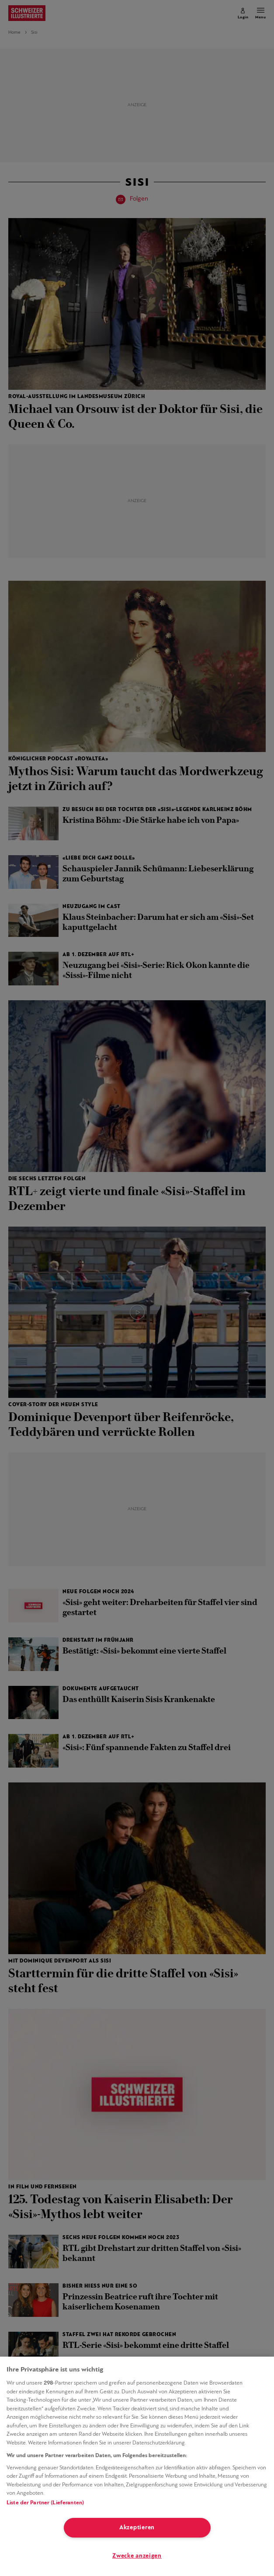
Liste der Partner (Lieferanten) (45, 2503)
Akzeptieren (137, 2527)
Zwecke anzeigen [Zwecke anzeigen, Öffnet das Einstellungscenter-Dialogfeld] (137, 2556)
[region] (137, 2466)
